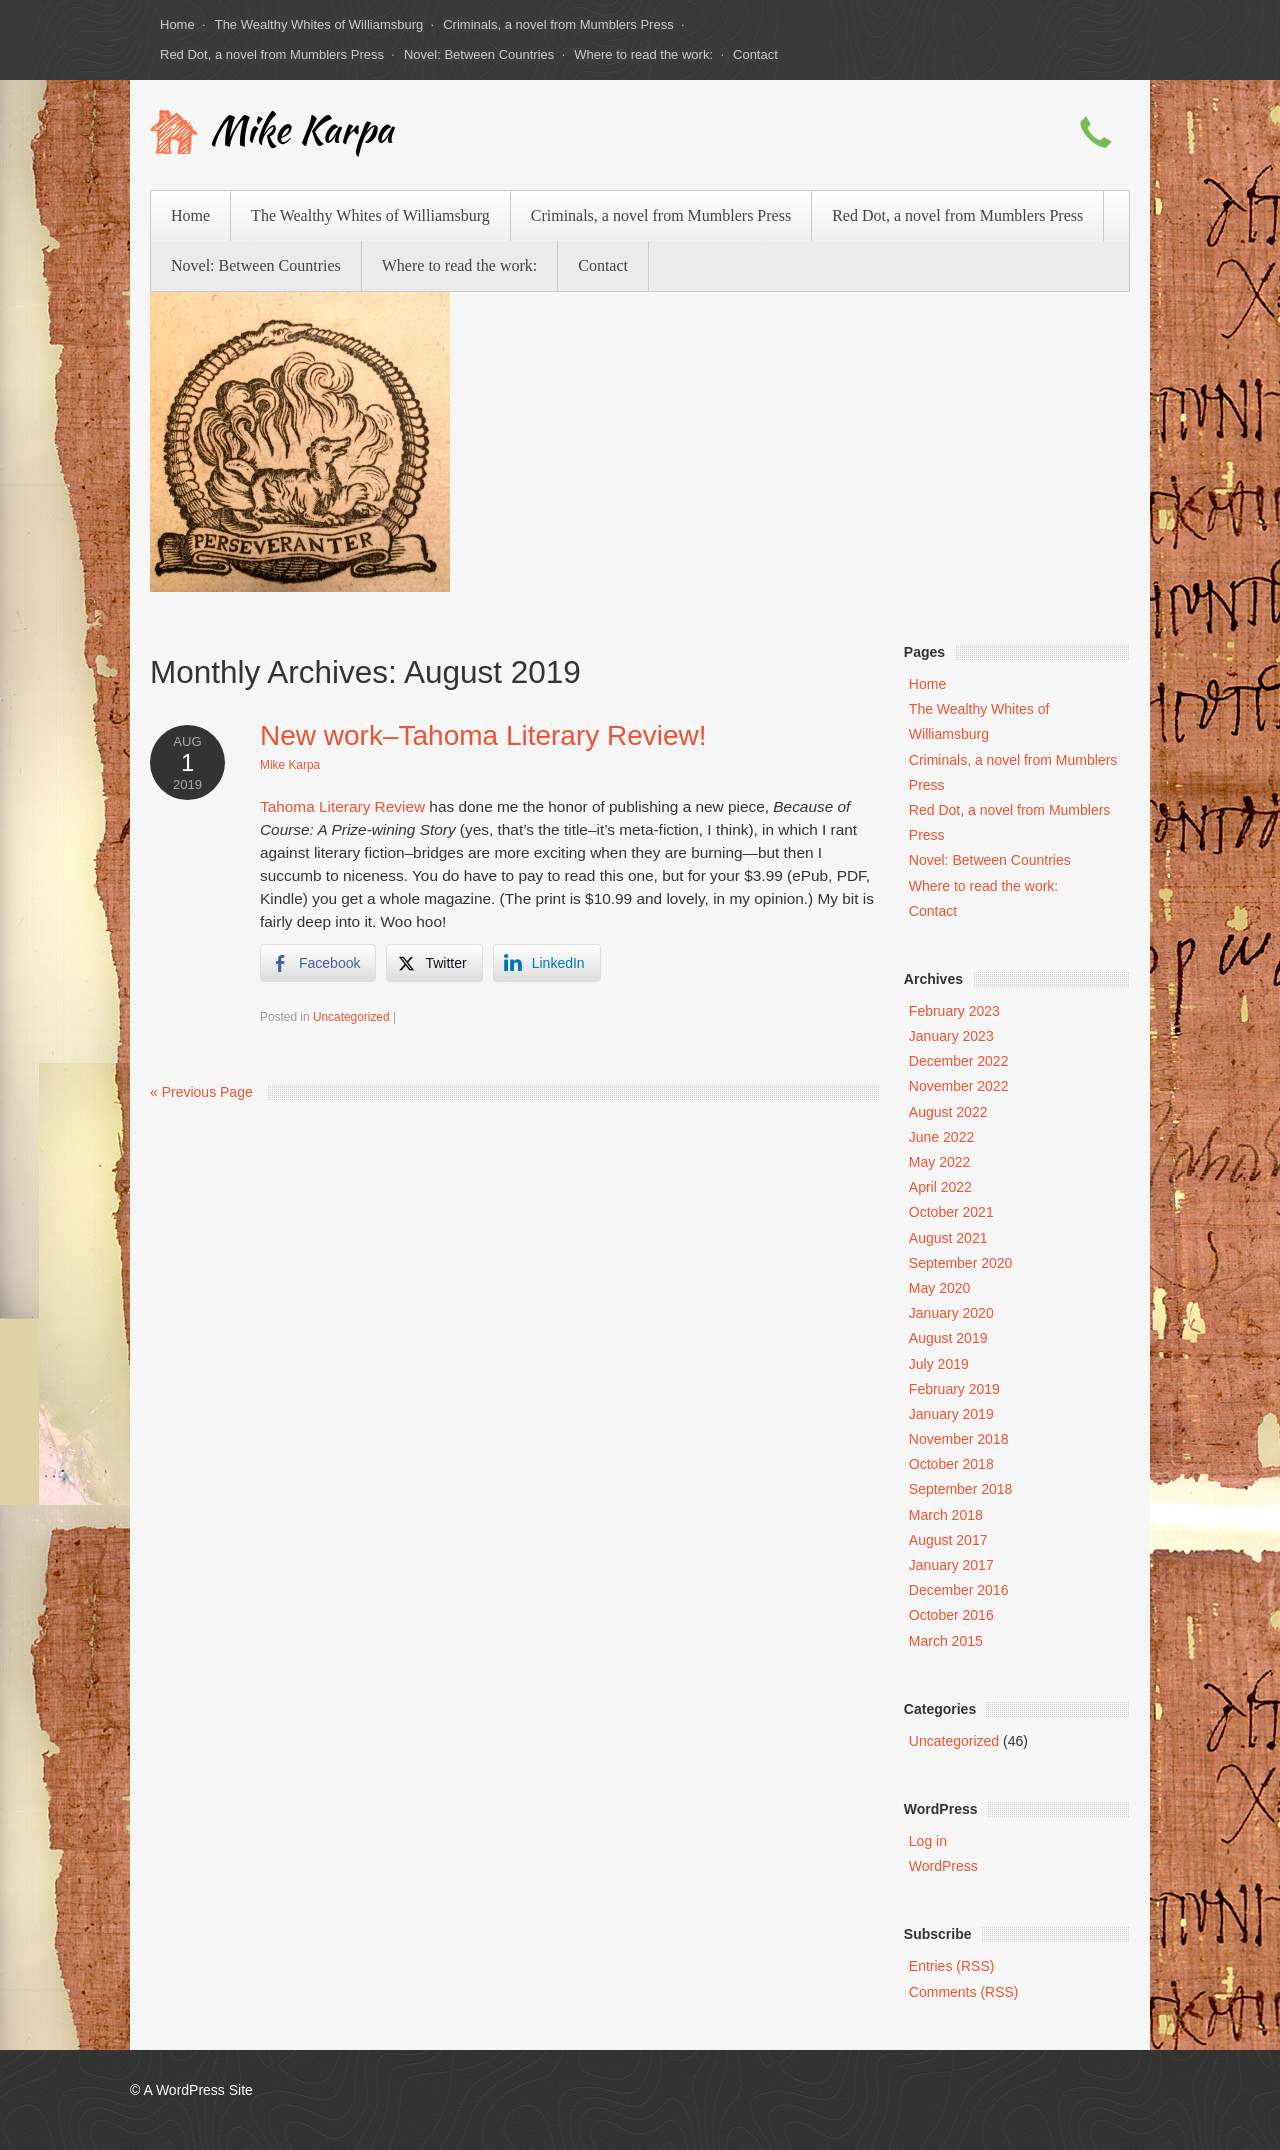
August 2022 (948, 1112)
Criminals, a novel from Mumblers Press (558, 24)
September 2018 (961, 1489)
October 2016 (951, 1615)
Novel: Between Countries (479, 54)
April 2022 (940, 1187)
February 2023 (954, 1011)
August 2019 (948, 1338)
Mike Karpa (301, 134)
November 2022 (959, 1086)
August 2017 (948, 1540)
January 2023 (951, 1036)
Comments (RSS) (964, 1992)
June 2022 (941, 1137)
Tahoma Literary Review (342, 806)
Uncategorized (351, 1017)
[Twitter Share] (434, 963)
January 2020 (951, 1313)
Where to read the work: (643, 54)
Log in (928, 1841)
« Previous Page (201, 1092)
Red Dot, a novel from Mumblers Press (272, 54)
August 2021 (948, 1238)
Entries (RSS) (952, 1966)
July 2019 (939, 1364)
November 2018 (959, 1439)
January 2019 (951, 1414)
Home (177, 24)
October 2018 (951, 1464)
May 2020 (939, 1288)
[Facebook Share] (318, 963)
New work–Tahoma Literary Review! (483, 735)
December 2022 (959, 1061)
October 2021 (951, 1212)
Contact (755, 54)
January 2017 (951, 1565)
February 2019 (954, 1389)
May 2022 (939, 1162)
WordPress (943, 1866)
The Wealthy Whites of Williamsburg (319, 24)
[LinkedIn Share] (547, 963)
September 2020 (961, 1263)
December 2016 (959, 1590)
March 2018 (946, 1515)
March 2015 (946, 1641)
